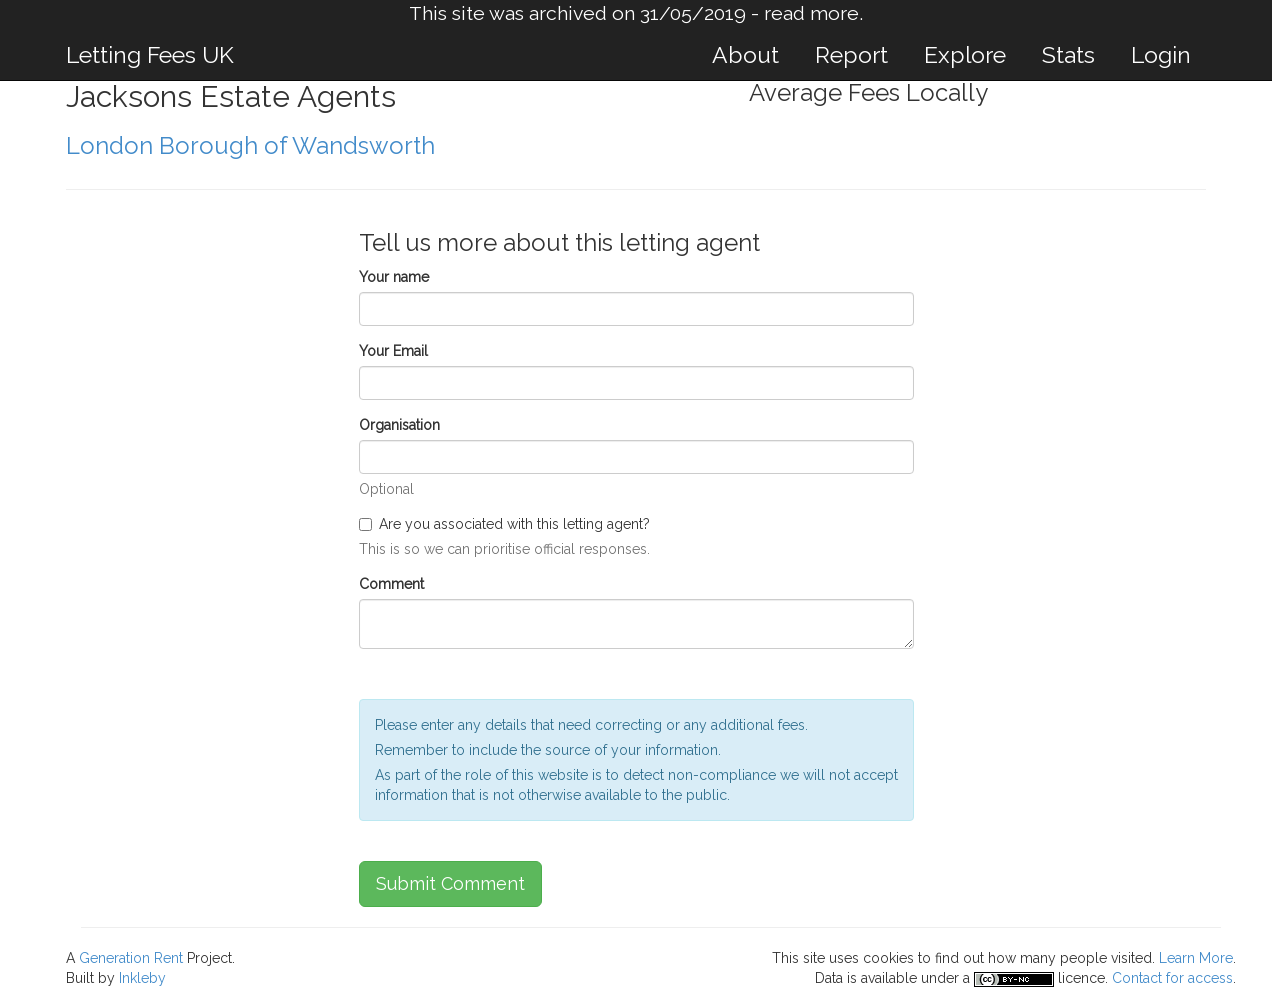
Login (1161, 54)
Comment (391, 584)
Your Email (393, 351)
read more (811, 13)
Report (851, 54)
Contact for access (1172, 978)
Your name (394, 277)
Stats (1068, 54)
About (745, 54)
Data (829, 978)
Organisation (399, 425)
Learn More (1196, 958)
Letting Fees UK (150, 54)
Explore (965, 54)
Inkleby (142, 978)
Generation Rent (131, 958)
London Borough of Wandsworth (250, 145)
